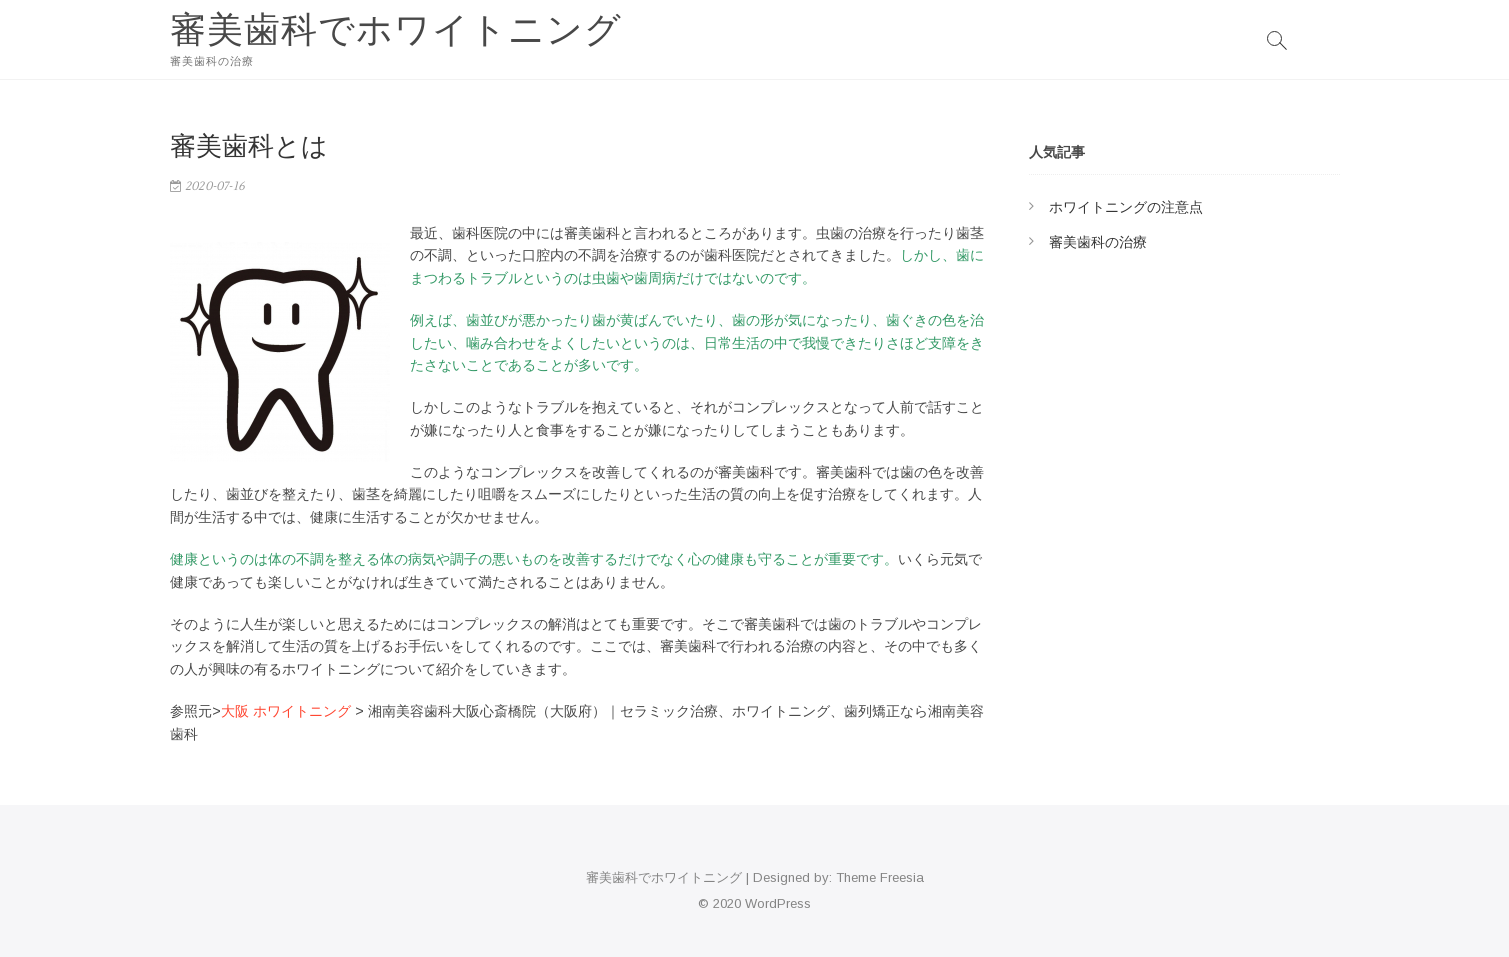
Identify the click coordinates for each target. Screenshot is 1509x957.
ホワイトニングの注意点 (1126, 207)
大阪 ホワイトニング (286, 711)
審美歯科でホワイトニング (396, 29)
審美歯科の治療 (1098, 242)
